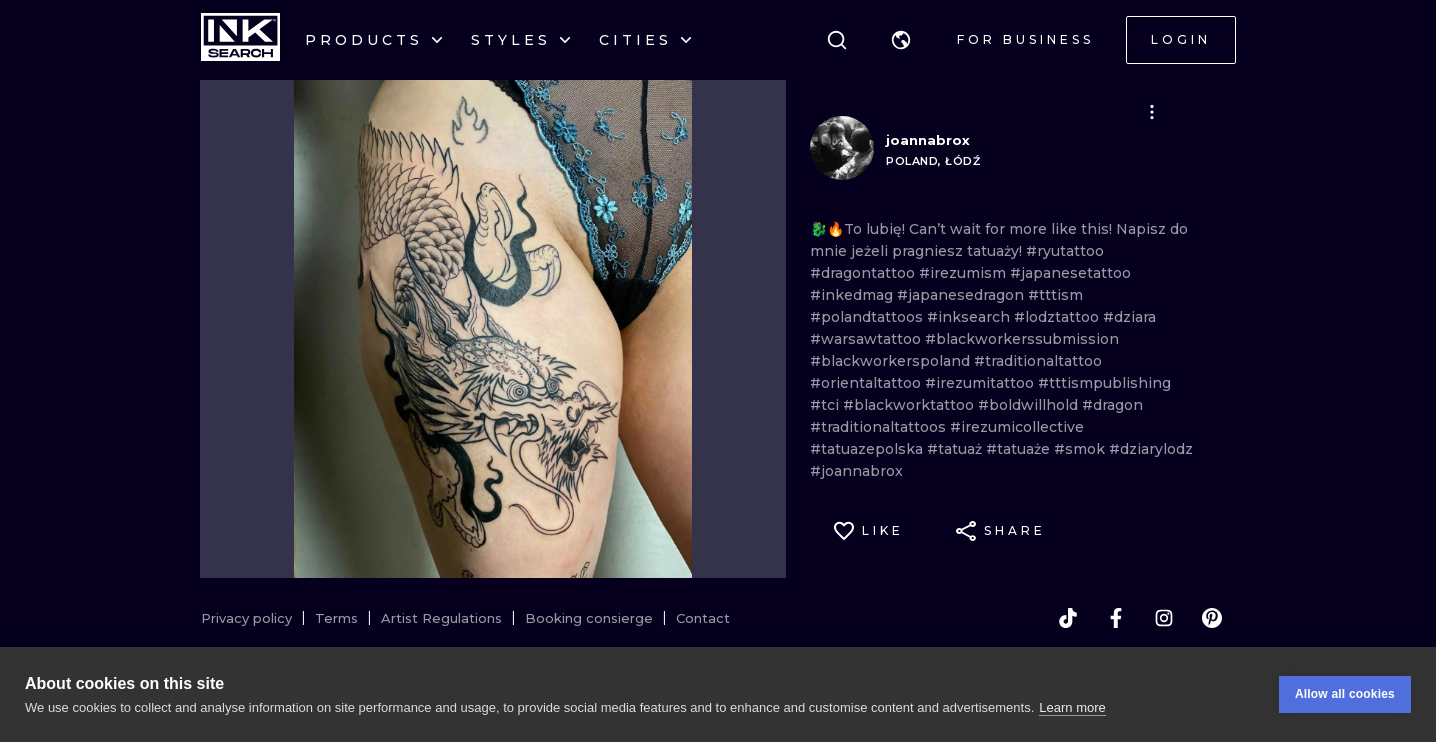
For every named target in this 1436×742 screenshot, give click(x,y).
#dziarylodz (1151, 449)
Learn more (1072, 725)
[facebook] (1116, 618)
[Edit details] (1152, 112)
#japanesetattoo (1070, 273)
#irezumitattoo (981, 383)
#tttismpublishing (1104, 383)
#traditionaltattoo (1038, 361)
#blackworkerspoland (892, 361)
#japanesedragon (962, 295)
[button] (901, 40)
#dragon (1112, 405)
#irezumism (964, 273)
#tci (826, 405)
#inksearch (970, 317)
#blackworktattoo (910, 405)
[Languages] (901, 40)
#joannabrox (856, 471)
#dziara (1129, 317)
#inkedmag (853, 295)
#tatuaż (956, 449)
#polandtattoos (868, 317)
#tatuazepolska (868, 449)
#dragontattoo (864, 273)
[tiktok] (1068, 618)
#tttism (1055, 295)
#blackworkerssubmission (1022, 339)
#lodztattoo (1058, 317)
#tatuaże (1020, 449)
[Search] (837, 40)
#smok (1081, 449)
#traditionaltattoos (880, 427)
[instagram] (1164, 618)
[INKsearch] (240, 40)
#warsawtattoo (867, 339)
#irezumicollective (1017, 427)
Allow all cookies (1345, 713)
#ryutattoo (1065, 251)
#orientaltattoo (867, 383)
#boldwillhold (1030, 405)
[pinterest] (1212, 618)
